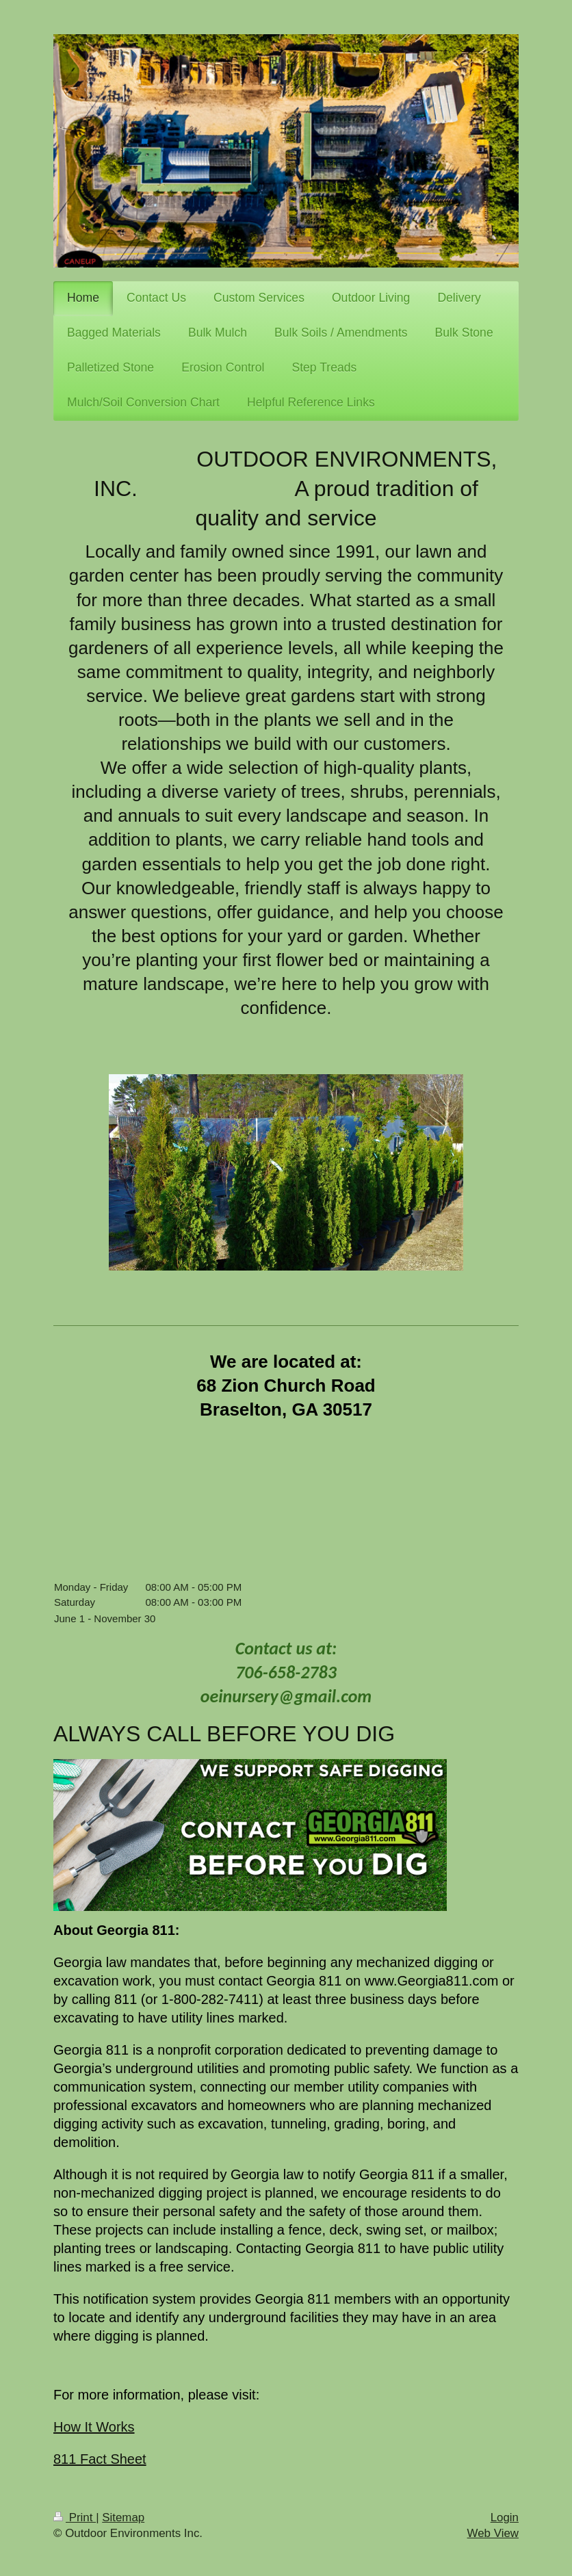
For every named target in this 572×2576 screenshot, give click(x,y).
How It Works (94, 2426)
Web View (493, 2533)
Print (74, 2517)
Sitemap (123, 2517)
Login (505, 2517)
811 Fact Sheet (99, 2459)
